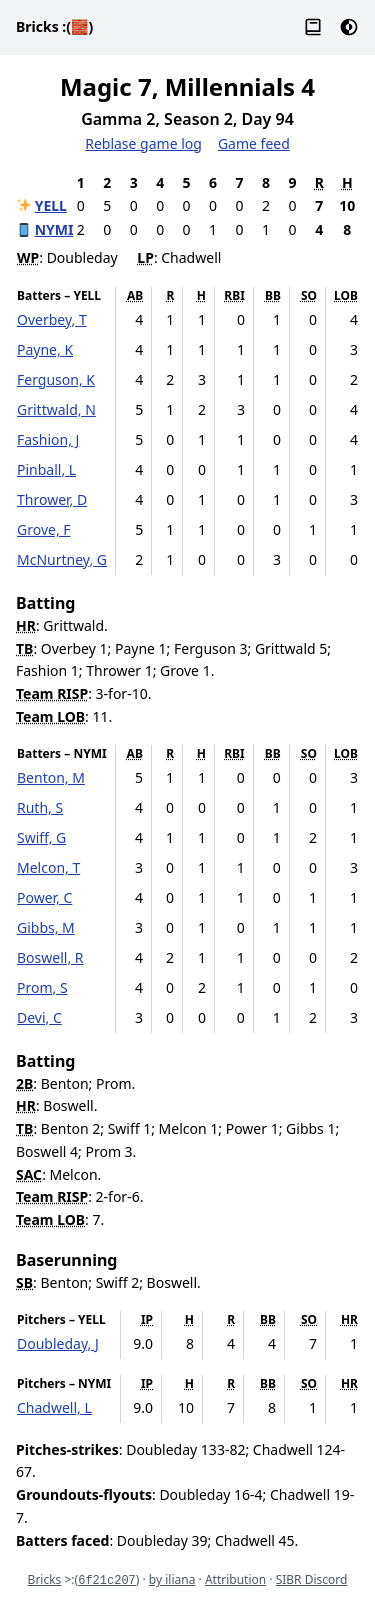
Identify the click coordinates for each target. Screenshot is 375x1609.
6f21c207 (107, 1581)
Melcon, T (48, 867)
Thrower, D (52, 499)
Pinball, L (46, 469)
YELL (51, 205)
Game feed (254, 143)
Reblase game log (143, 143)
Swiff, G (41, 837)
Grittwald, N (56, 409)
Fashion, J (48, 439)
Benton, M (51, 777)
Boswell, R (50, 957)
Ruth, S (40, 807)
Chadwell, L (54, 1407)
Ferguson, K (56, 379)
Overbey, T (52, 319)
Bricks (54, 26)
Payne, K (45, 349)
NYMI (54, 229)
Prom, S (42, 987)
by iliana (172, 1579)
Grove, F (44, 529)
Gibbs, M (46, 927)
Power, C (44, 897)
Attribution (235, 1579)
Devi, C (39, 1017)
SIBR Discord (312, 1579)
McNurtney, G (62, 559)
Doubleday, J (58, 1343)
